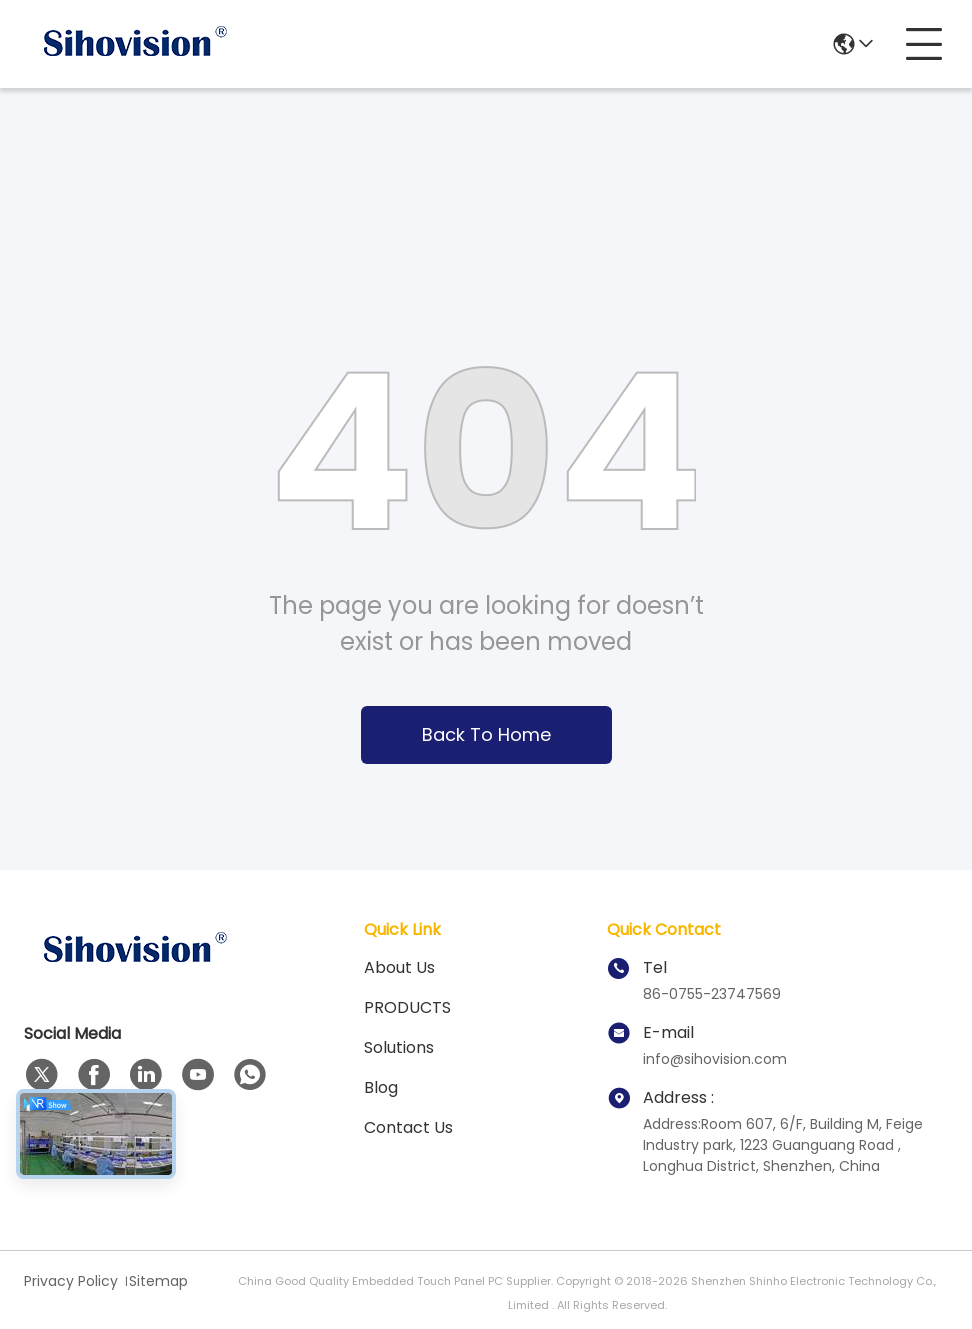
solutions (399, 1047)
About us (399, 967)
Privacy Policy (71, 1281)
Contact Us (408, 1127)
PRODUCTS (407, 1007)
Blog (381, 1087)
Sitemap (158, 1281)
